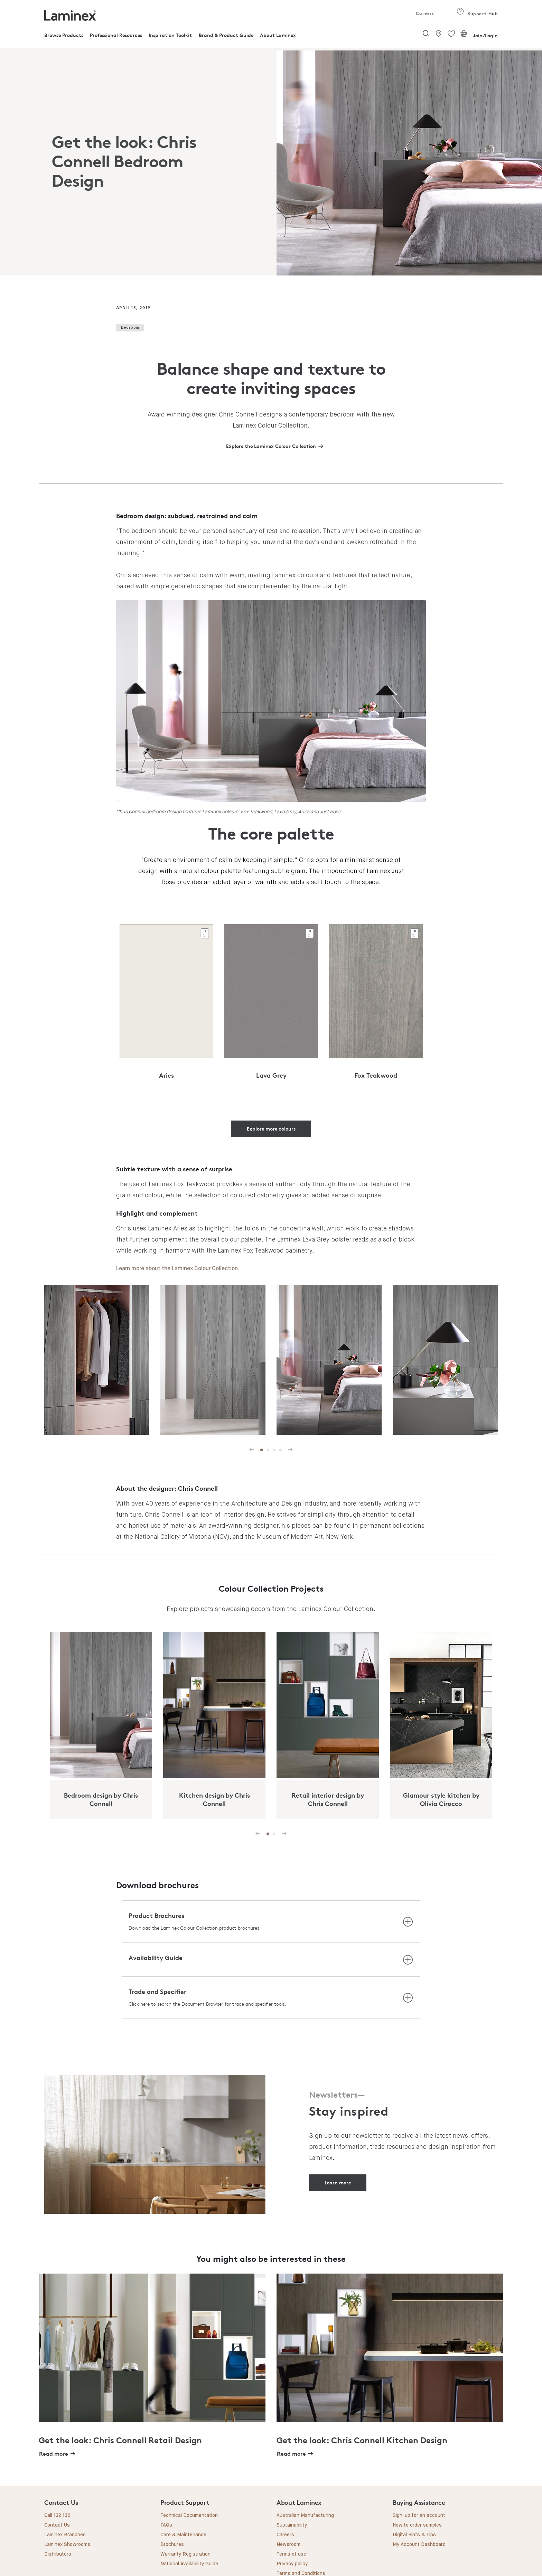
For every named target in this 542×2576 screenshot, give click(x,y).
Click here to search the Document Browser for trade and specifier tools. (207, 2004)
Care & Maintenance (183, 2534)
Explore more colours (271, 1129)
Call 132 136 (57, 2515)
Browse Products (63, 35)
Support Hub (477, 13)
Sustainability (292, 2525)
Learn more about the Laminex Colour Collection (177, 1269)
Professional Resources (116, 35)
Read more (53, 2453)
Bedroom (130, 327)
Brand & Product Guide (226, 35)
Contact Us (57, 2525)
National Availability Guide (189, 2563)
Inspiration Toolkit (170, 35)
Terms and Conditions (301, 2573)
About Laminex (278, 35)
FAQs (166, 2525)
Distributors (57, 2554)
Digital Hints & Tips (414, 2534)
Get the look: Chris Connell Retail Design (120, 2440)
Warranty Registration (185, 2554)
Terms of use (291, 2554)
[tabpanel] (271, 161)
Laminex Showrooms (67, 2544)
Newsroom (288, 2544)
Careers (424, 13)
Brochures (172, 2544)
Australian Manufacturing (305, 2515)
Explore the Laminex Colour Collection (271, 446)
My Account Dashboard (419, 2544)
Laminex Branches (65, 2534)
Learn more (338, 2182)
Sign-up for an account (419, 2515)
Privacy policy (292, 2563)
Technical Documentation (189, 2515)
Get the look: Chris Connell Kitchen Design (362, 2440)
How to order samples (417, 2525)
